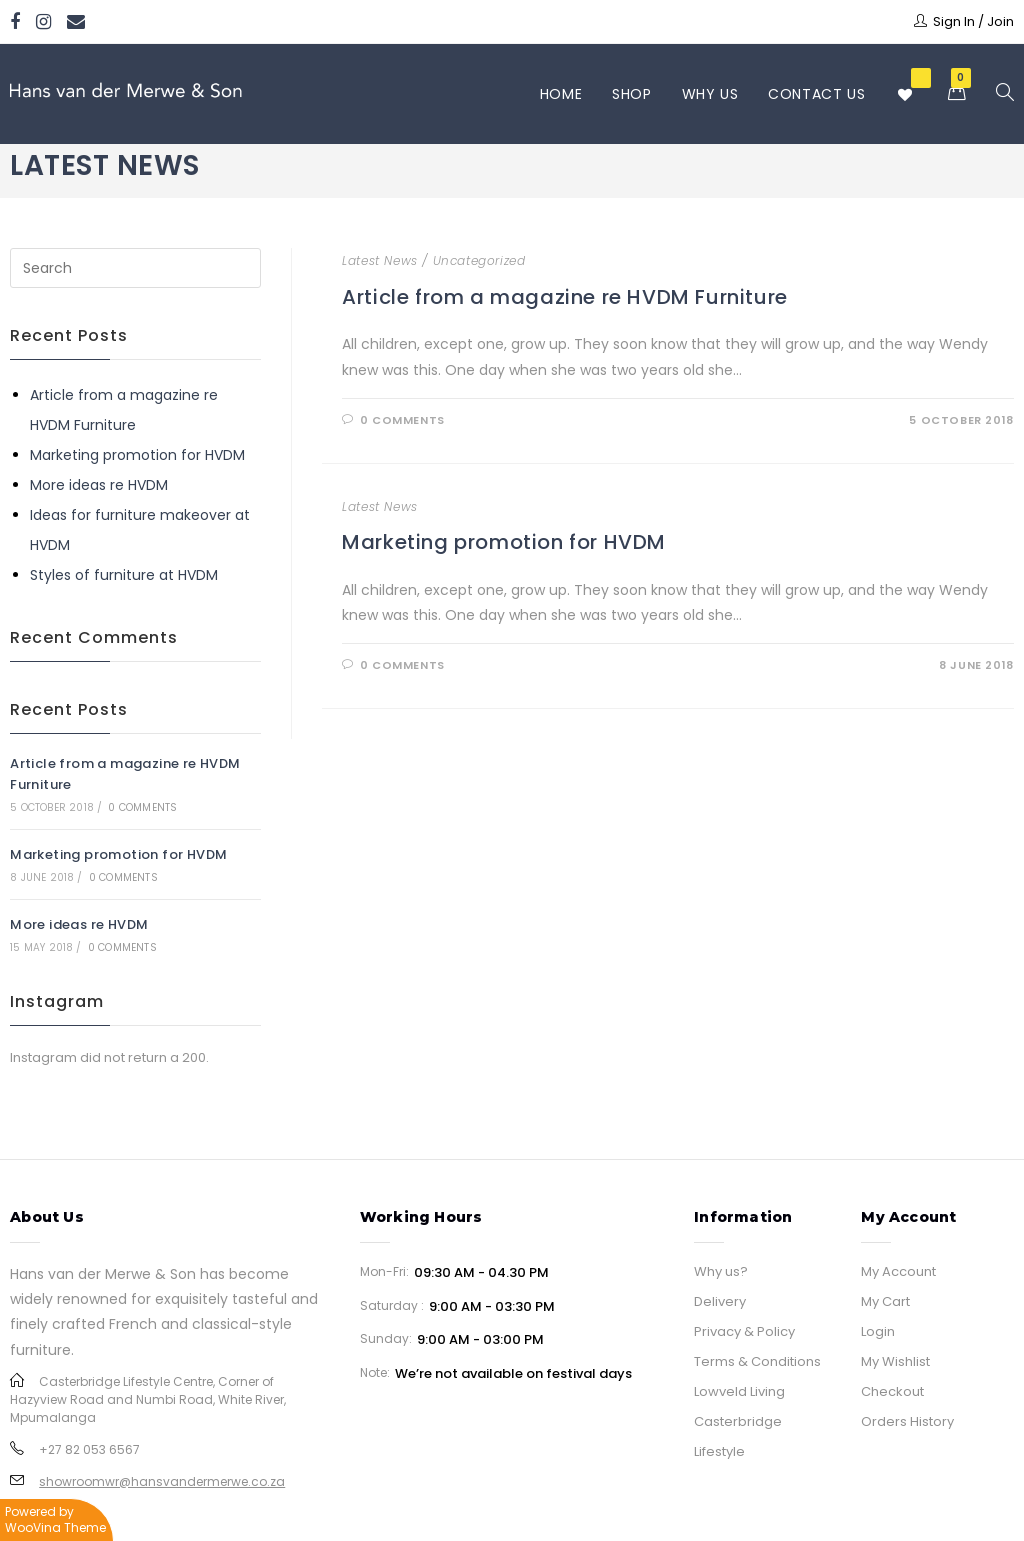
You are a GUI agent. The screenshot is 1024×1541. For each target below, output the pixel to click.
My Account (898, 1271)
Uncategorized (479, 260)
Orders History (907, 1421)
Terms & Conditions (757, 1361)
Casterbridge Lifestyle (738, 1436)
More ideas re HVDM (99, 485)
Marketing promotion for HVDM (504, 542)
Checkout (892, 1391)
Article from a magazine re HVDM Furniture (565, 297)
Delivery (720, 1301)
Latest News (380, 260)
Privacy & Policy (744, 1331)
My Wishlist (895, 1361)
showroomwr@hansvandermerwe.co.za (162, 1481)
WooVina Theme (55, 1527)
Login (878, 1331)
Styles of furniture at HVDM (124, 575)
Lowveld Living (739, 1391)
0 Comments (402, 420)
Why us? (721, 1271)
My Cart (885, 1301)
